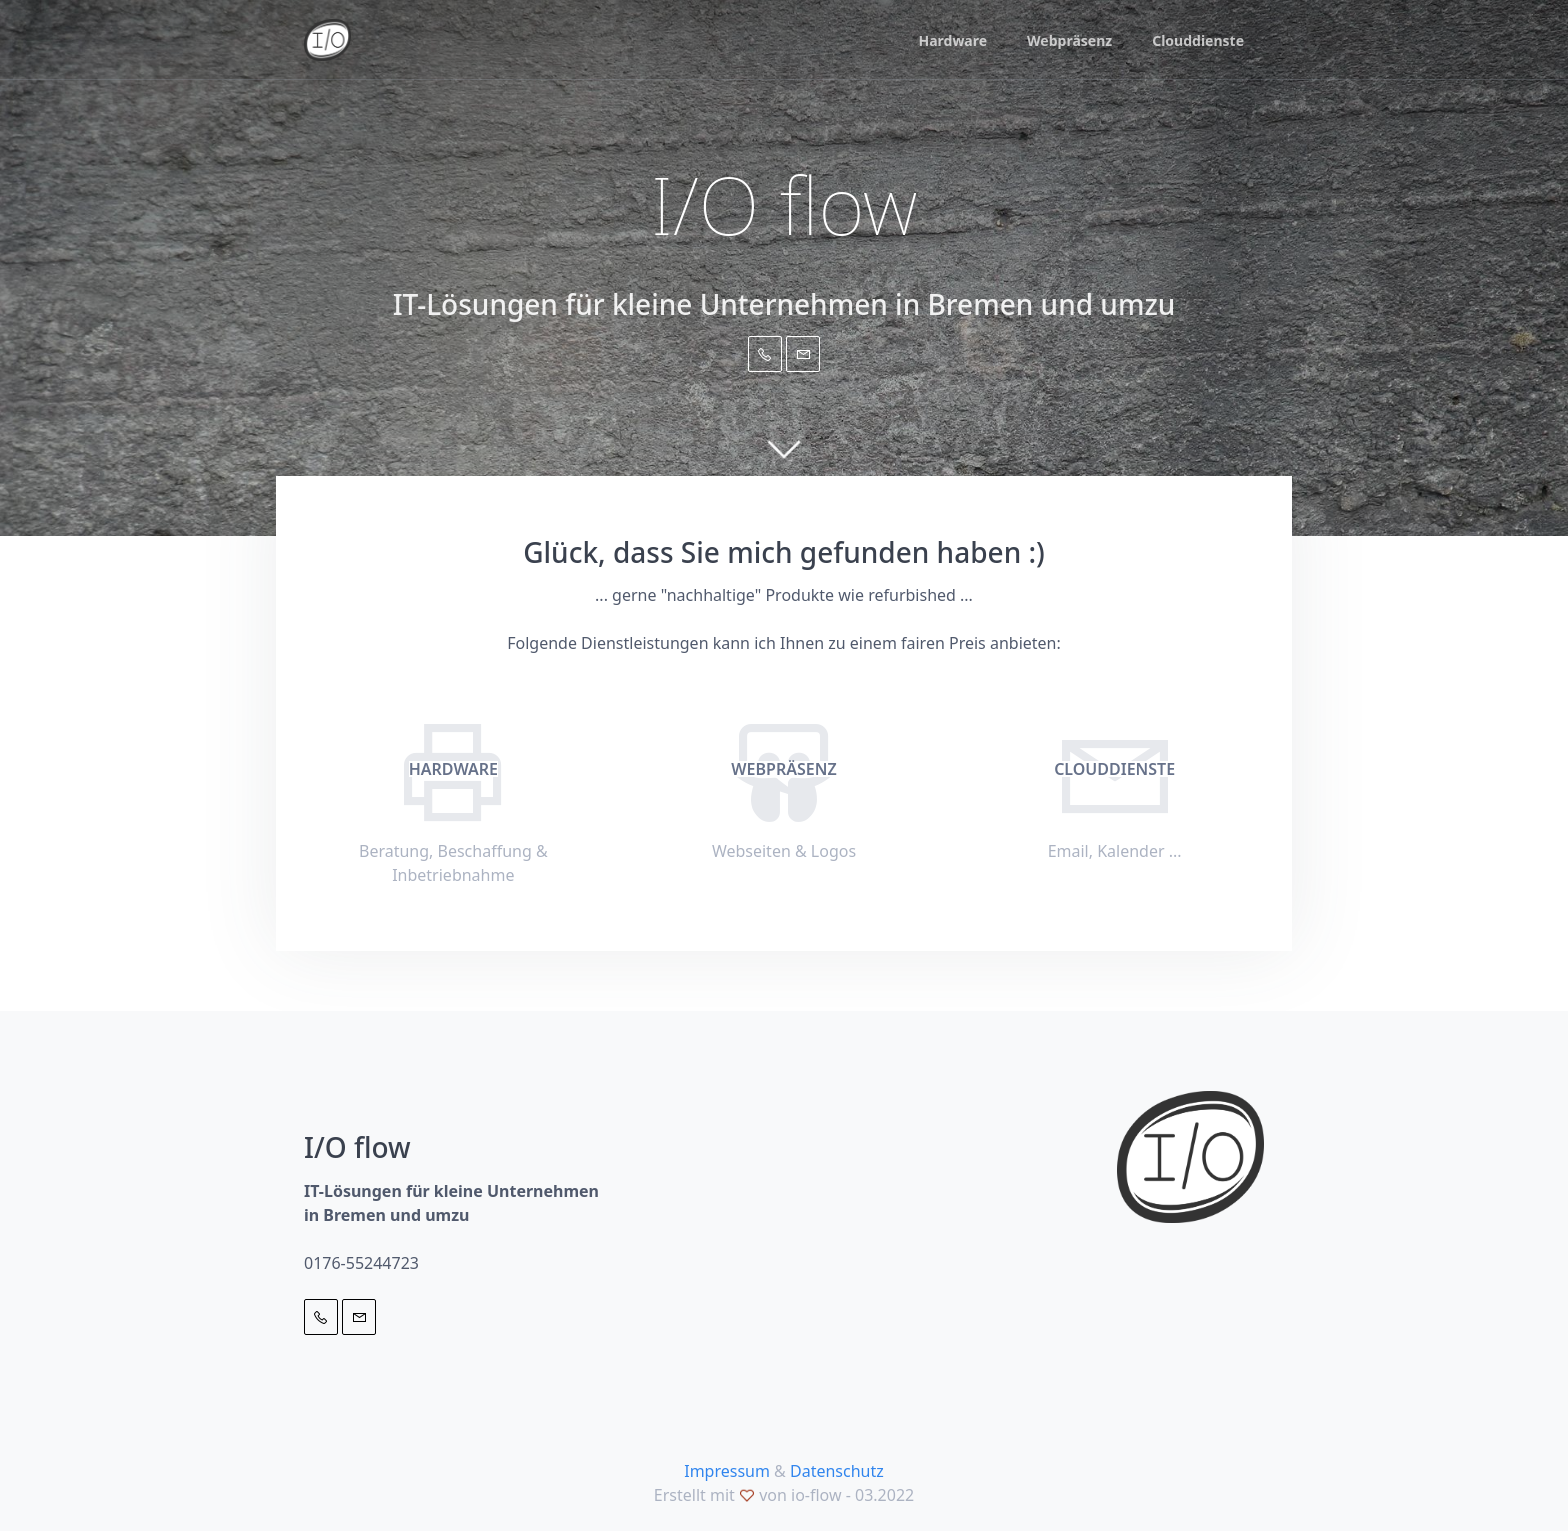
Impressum (727, 1471)
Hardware (952, 40)
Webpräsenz (1069, 40)
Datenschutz (837, 1471)
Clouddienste (1198, 40)
